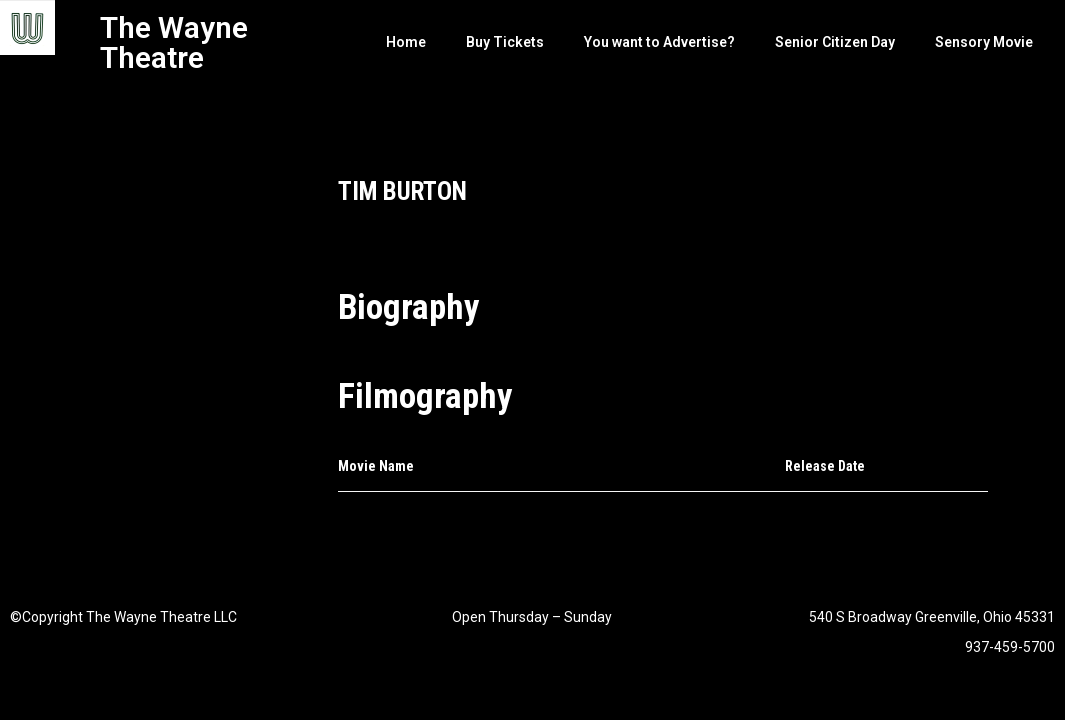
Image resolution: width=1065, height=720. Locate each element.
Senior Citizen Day (835, 42)
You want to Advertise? (659, 42)
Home (406, 42)
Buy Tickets (505, 42)
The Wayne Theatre (174, 42)
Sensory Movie (984, 42)
